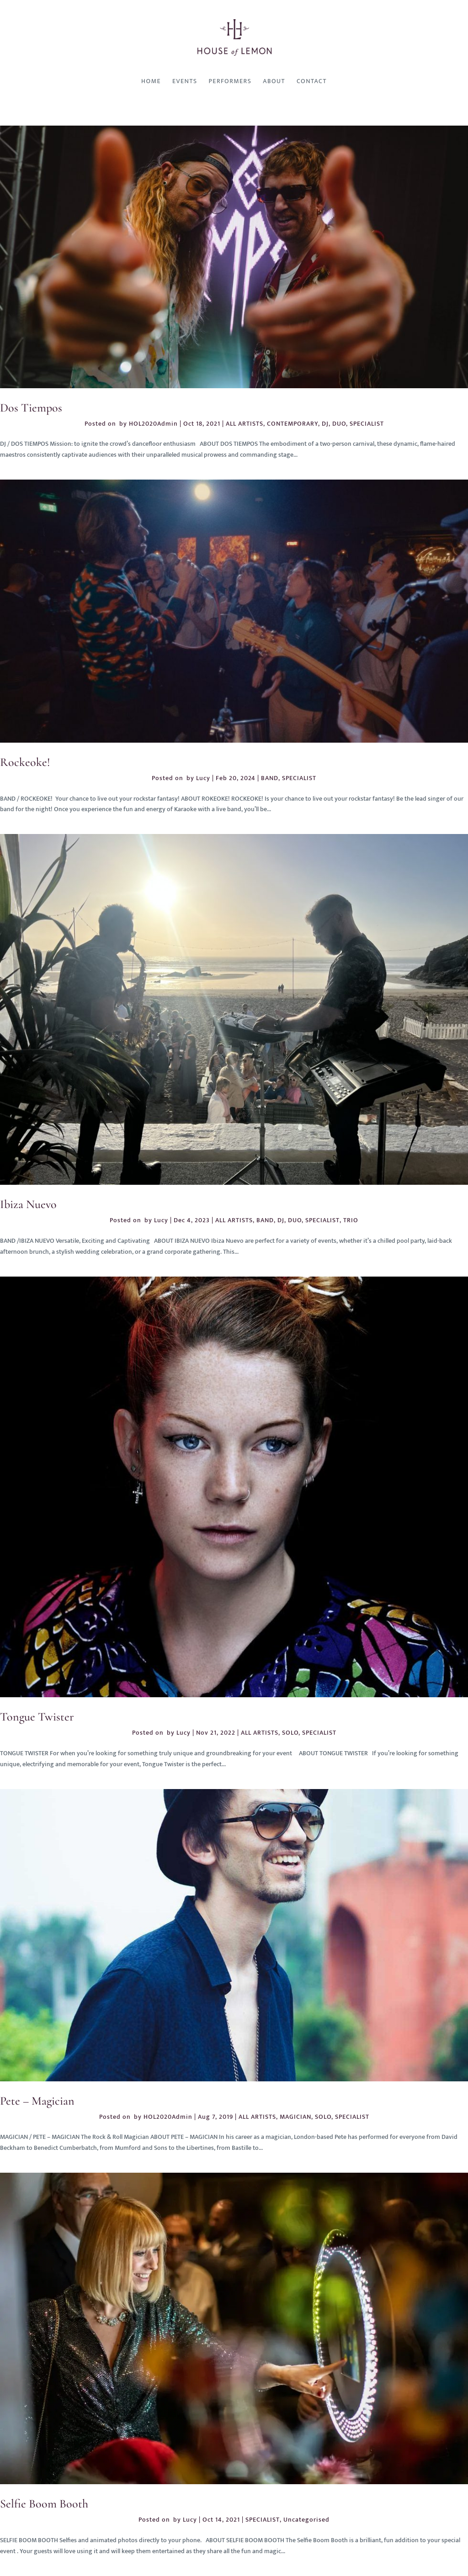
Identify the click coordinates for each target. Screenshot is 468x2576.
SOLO (290, 1732)
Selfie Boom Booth (44, 2504)
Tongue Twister (37, 1717)
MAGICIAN (295, 2116)
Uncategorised (306, 2519)
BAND (269, 778)
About (274, 81)
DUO (339, 423)
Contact (312, 81)
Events (184, 81)
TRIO (350, 1220)
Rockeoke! (25, 762)
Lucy (203, 778)
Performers (230, 81)
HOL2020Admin (153, 423)
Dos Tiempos (31, 408)
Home (151, 81)
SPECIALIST (367, 423)
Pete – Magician (37, 2101)
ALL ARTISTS (244, 423)
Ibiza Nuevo (28, 1204)
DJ (325, 423)
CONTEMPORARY (292, 423)
